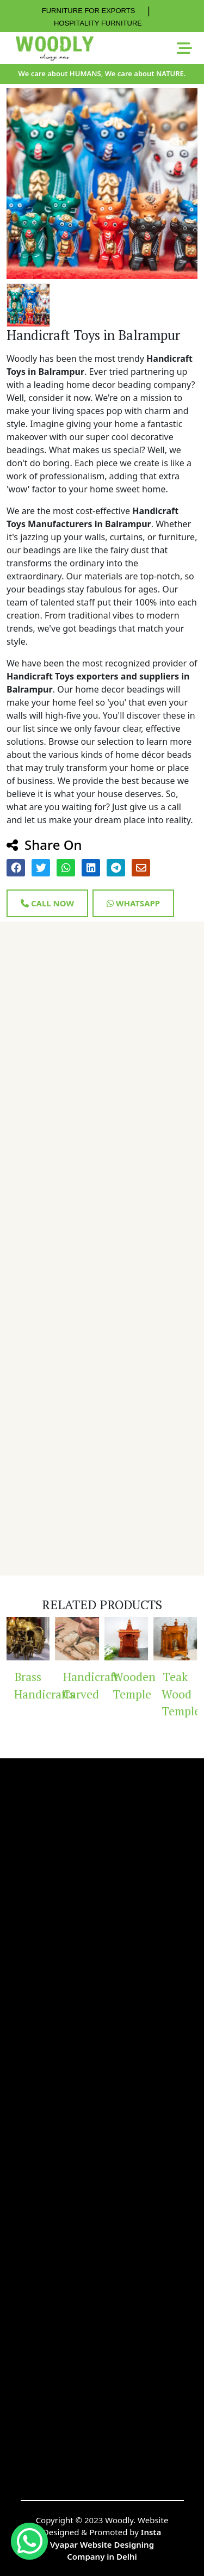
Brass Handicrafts (32, 1685)
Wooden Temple (131, 1685)
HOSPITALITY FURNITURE (98, 23)
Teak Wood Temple (179, 1694)
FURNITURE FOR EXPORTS (88, 11)
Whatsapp (133, 903)
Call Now (47, 903)
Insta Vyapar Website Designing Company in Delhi (105, 2544)
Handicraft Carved (81, 1685)
